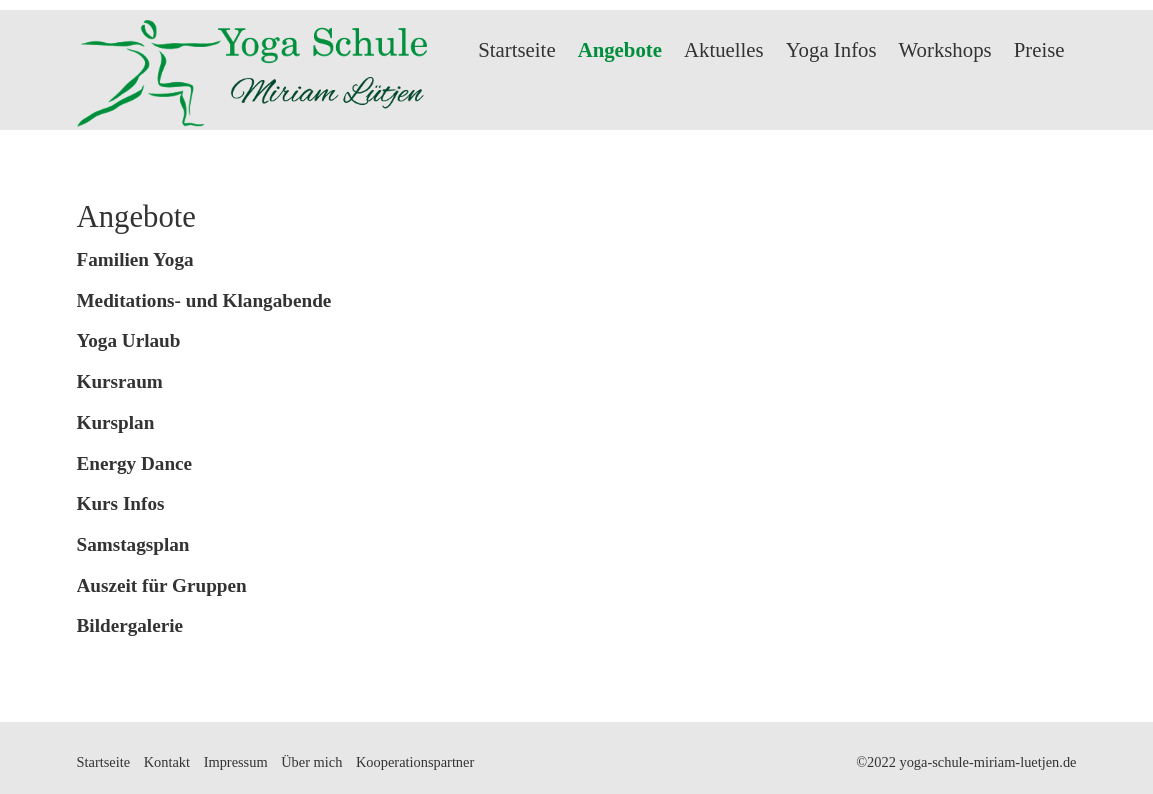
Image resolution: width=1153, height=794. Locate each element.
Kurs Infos (121, 503)
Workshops (945, 49)
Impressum (236, 762)
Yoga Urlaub (129, 340)
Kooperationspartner (415, 762)
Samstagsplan (133, 544)
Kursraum (120, 381)
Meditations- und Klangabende (204, 300)
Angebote (620, 49)
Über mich (311, 762)
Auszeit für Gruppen (162, 585)
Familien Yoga (135, 259)
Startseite (516, 49)
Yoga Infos (831, 49)
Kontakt (167, 762)
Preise (1039, 49)
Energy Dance (135, 463)
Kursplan (116, 422)
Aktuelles (724, 49)
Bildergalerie (130, 625)
